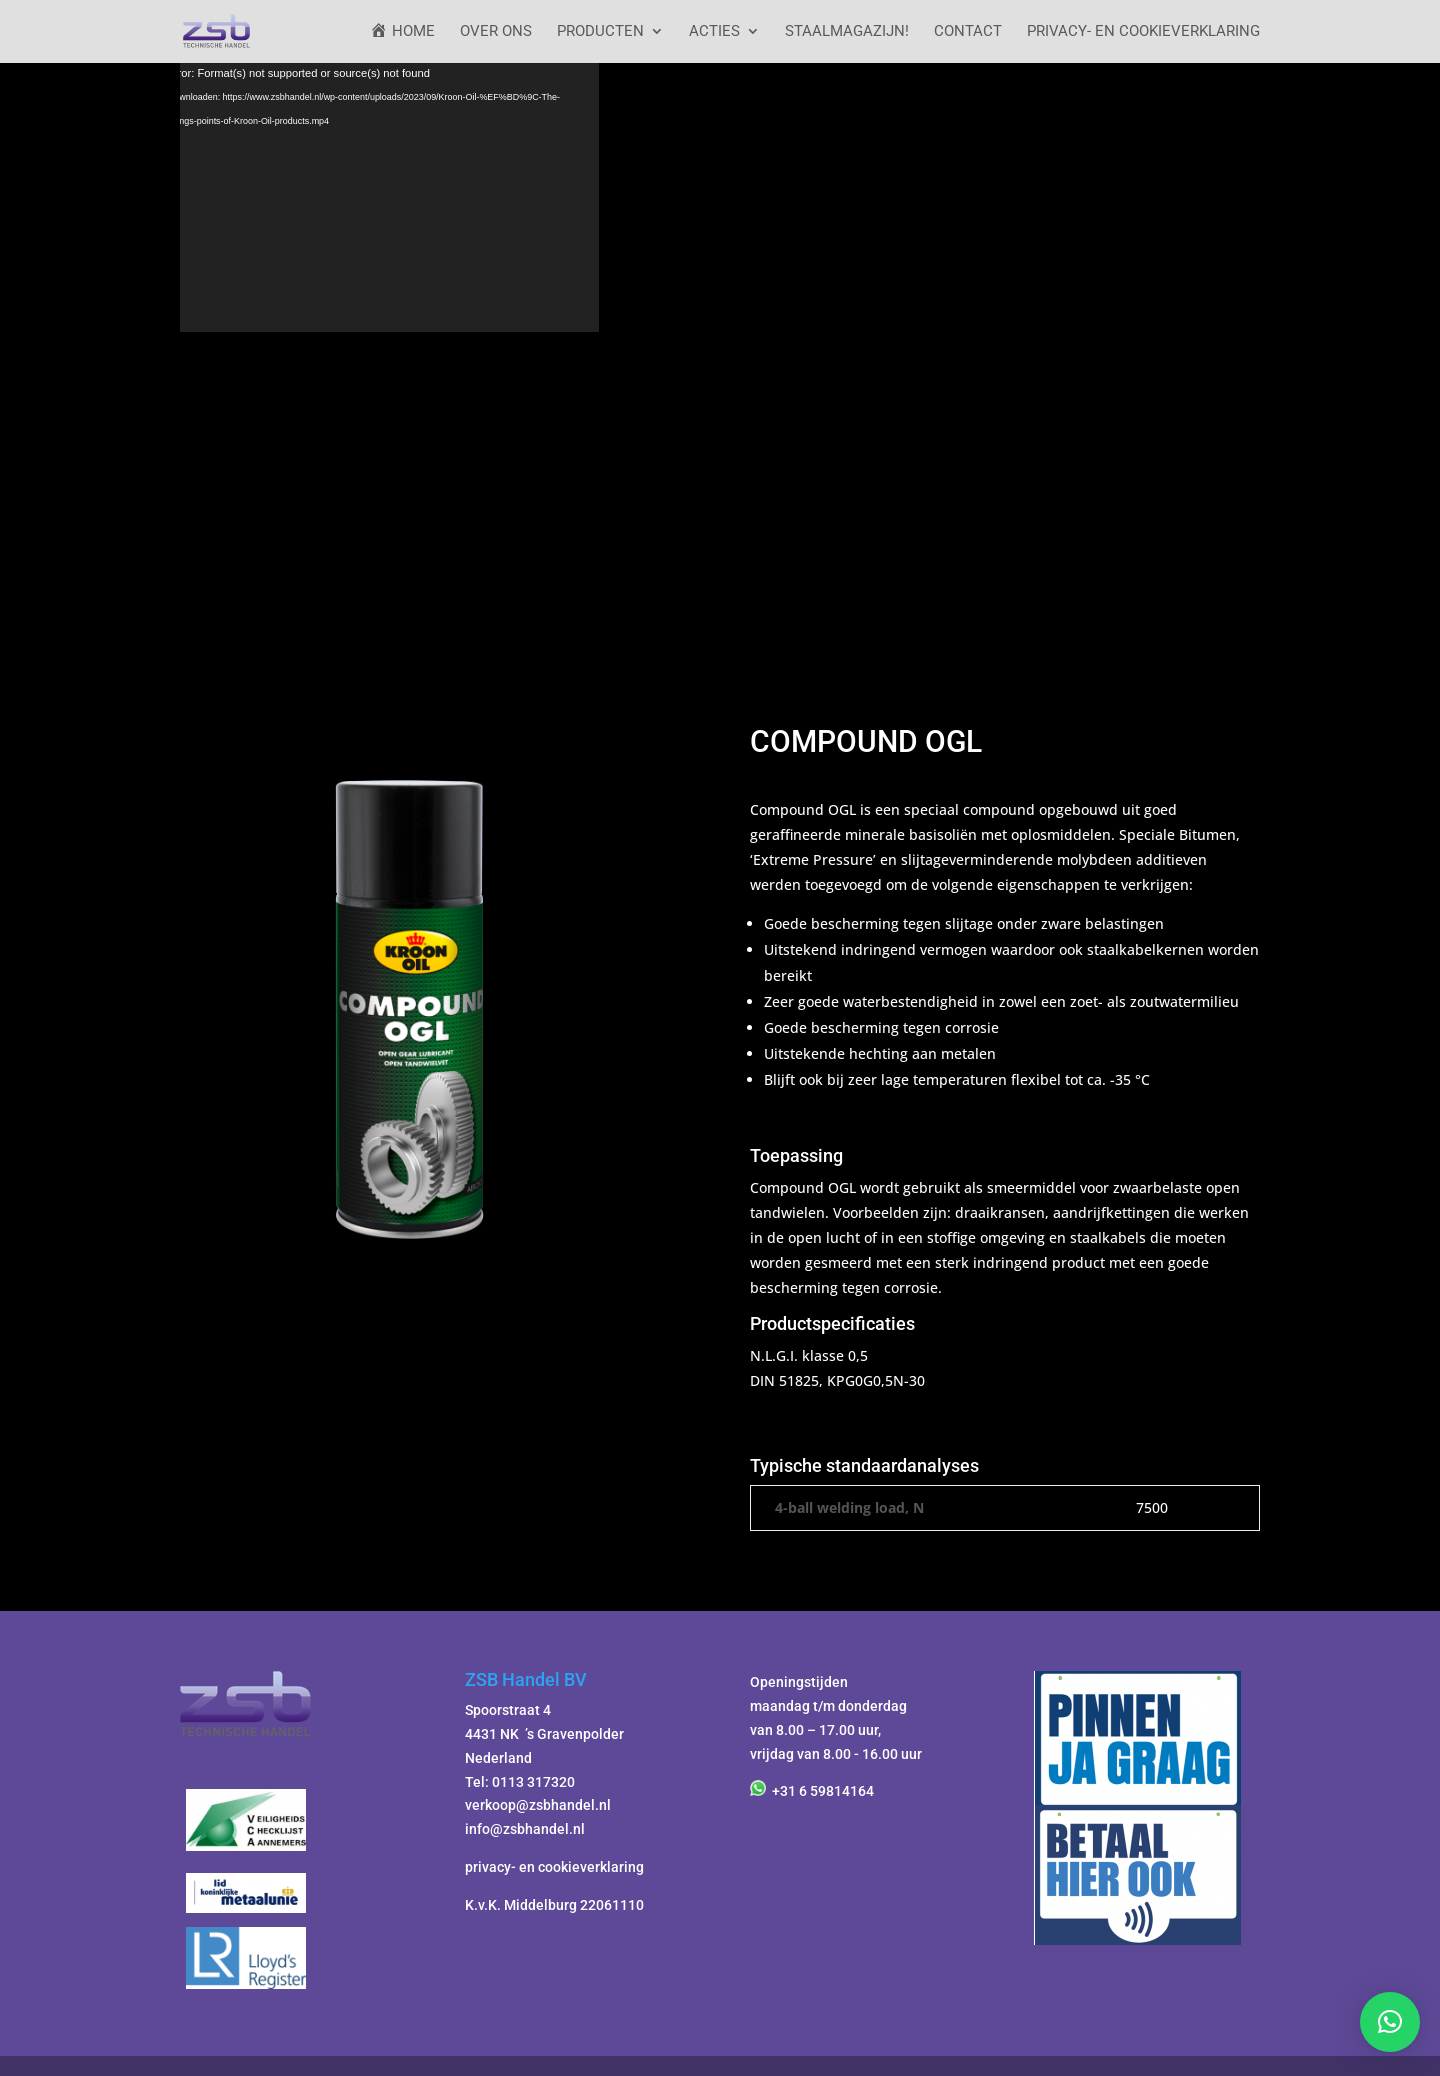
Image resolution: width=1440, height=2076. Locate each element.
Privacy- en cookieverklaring (1143, 32)
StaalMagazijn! (847, 32)
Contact (968, 32)
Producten (600, 32)
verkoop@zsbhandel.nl (538, 1805)
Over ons (496, 32)
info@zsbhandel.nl (525, 1829)
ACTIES (714, 32)
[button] (1390, 2022)
